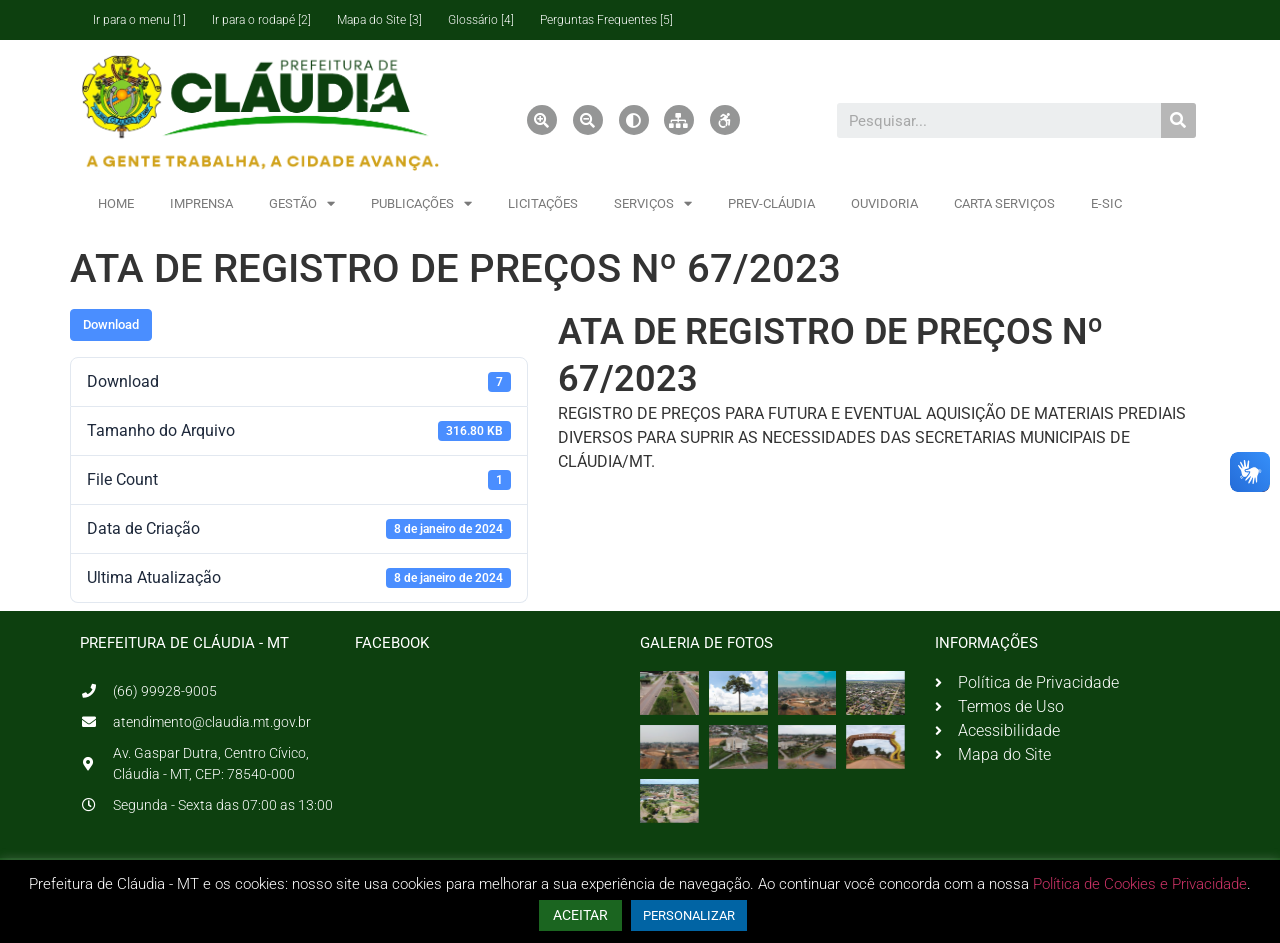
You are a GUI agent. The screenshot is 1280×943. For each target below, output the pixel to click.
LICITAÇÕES (543, 203)
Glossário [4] (481, 20)
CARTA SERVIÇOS (1004, 203)
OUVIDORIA (884, 203)
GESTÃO (302, 203)
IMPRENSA (201, 203)
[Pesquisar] (1178, 120)
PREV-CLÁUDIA (771, 203)
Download (111, 324)
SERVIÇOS (653, 203)
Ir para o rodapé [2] (261, 20)
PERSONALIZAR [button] (689, 915)
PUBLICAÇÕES (421, 203)
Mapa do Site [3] (379, 20)
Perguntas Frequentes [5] (606, 20)
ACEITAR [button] (580, 915)
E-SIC (1106, 203)
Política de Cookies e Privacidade (1140, 884)
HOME (116, 203)
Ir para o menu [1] (139, 20)
